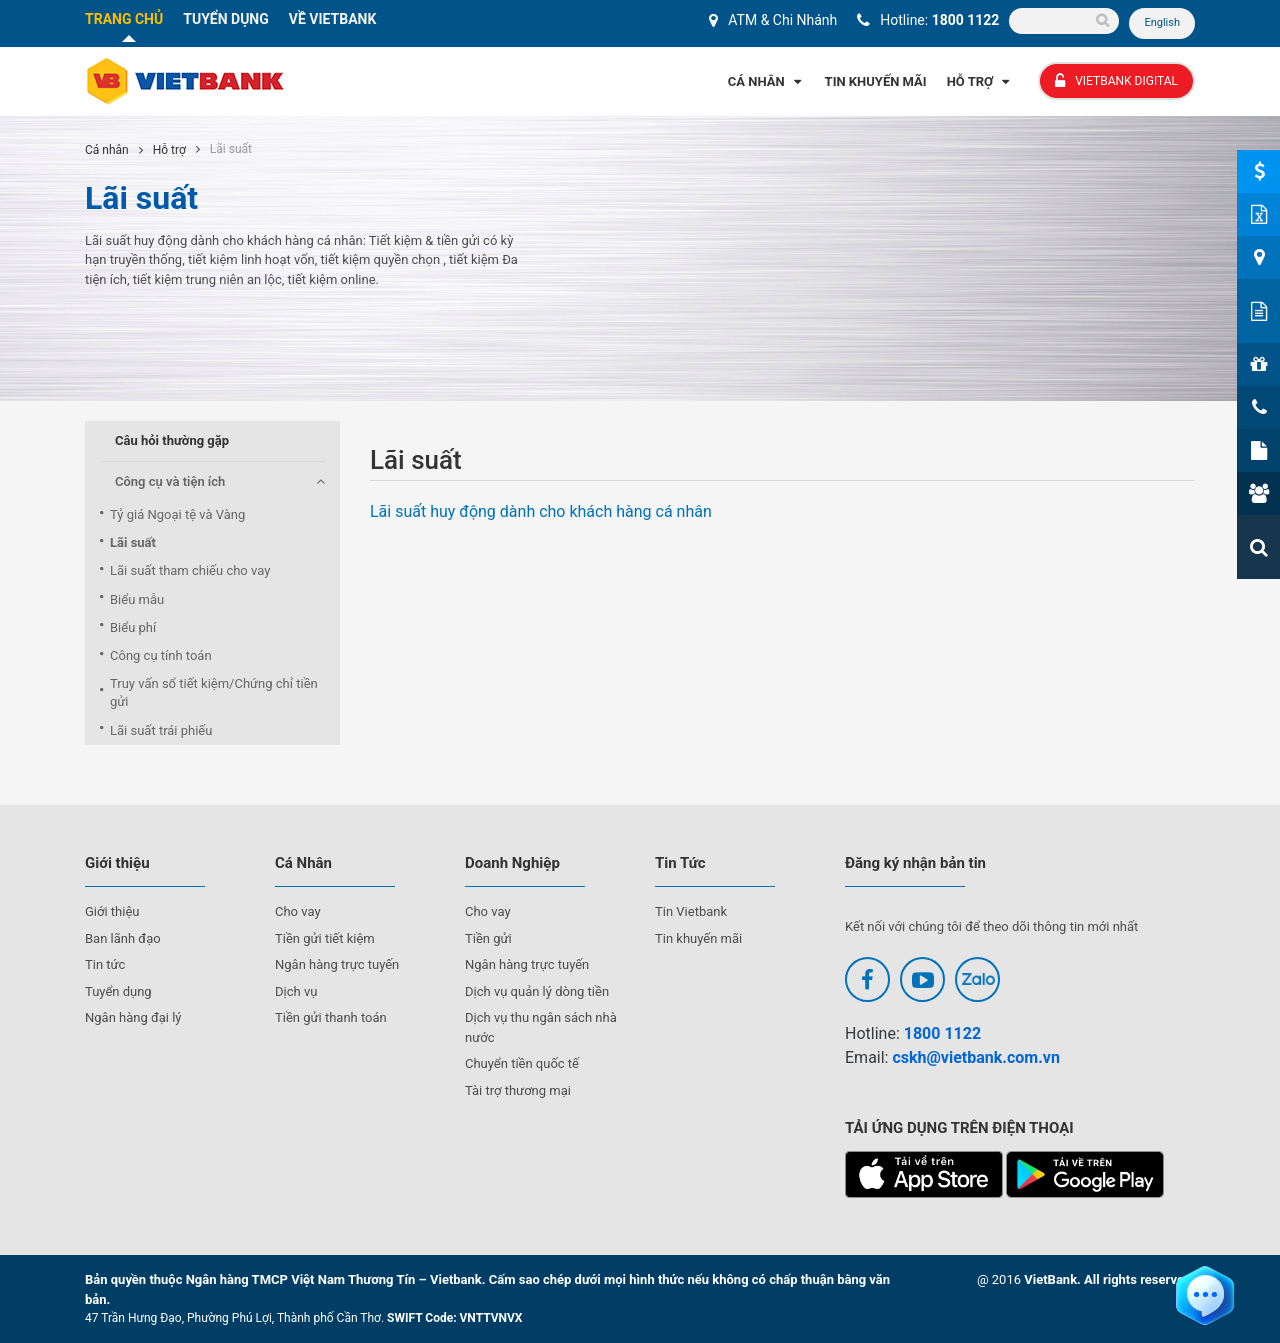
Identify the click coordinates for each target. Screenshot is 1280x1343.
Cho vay (298, 911)
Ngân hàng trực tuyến (337, 964)
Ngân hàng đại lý (133, 1017)
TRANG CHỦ (124, 19)
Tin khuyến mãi (698, 938)
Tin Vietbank (691, 911)
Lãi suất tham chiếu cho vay (190, 570)
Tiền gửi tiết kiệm (325, 938)
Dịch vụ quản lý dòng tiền (537, 991)
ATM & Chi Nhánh (782, 20)
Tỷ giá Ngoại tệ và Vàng (177, 514)
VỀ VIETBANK (333, 19)
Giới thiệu (112, 911)
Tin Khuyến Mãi (876, 81)
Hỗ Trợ (980, 81)
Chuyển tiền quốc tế (522, 1063)
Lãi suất (133, 542)
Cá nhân (107, 150)
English (1162, 22)
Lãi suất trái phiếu (161, 730)
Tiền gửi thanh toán (331, 1017)
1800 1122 (966, 20)
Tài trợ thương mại (518, 1090)
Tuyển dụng (118, 991)
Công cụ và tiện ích (170, 481)
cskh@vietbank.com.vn (975, 1057)
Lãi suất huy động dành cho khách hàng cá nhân (541, 511)
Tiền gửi (488, 938)
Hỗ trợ (169, 150)
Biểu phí (133, 627)
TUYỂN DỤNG (226, 19)
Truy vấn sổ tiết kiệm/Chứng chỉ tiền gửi (214, 692)
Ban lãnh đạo (123, 938)
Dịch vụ (296, 991)
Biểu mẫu (137, 599)
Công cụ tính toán (161, 655)
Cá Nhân (766, 81)
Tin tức (105, 964)
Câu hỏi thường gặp (172, 440)
